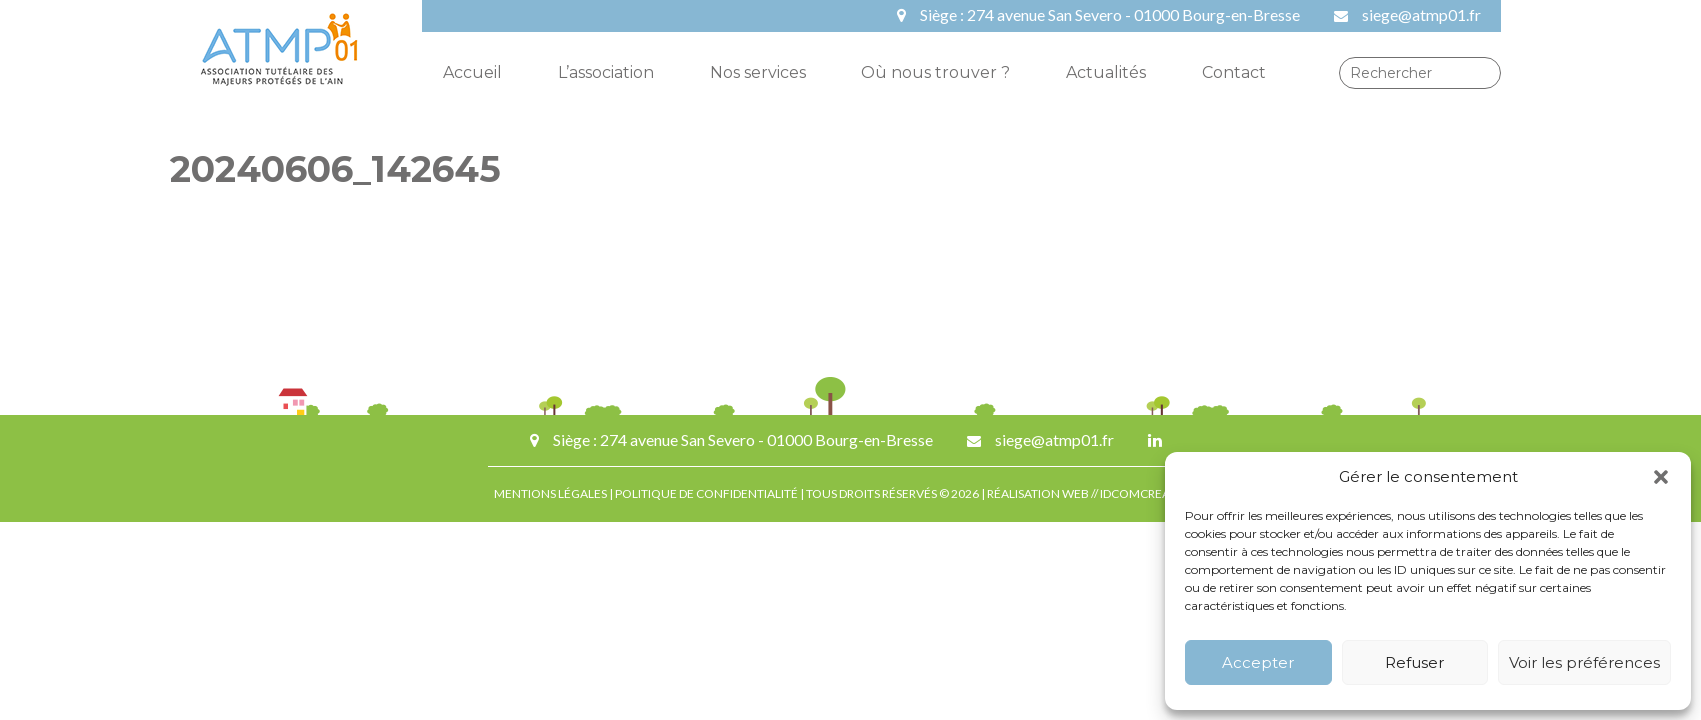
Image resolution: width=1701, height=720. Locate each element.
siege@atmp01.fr (1421, 14)
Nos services (758, 72)
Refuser (1414, 662)
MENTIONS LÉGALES (550, 493)
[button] (1661, 477)
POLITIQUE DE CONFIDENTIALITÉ (706, 493)
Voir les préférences (1584, 662)
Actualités (1106, 72)
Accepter (1258, 662)
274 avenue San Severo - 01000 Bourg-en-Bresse (1133, 14)
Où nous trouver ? (935, 72)
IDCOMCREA (1136, 493)
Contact (1234, 72)
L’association (606, 72)
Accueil (472, 72)
